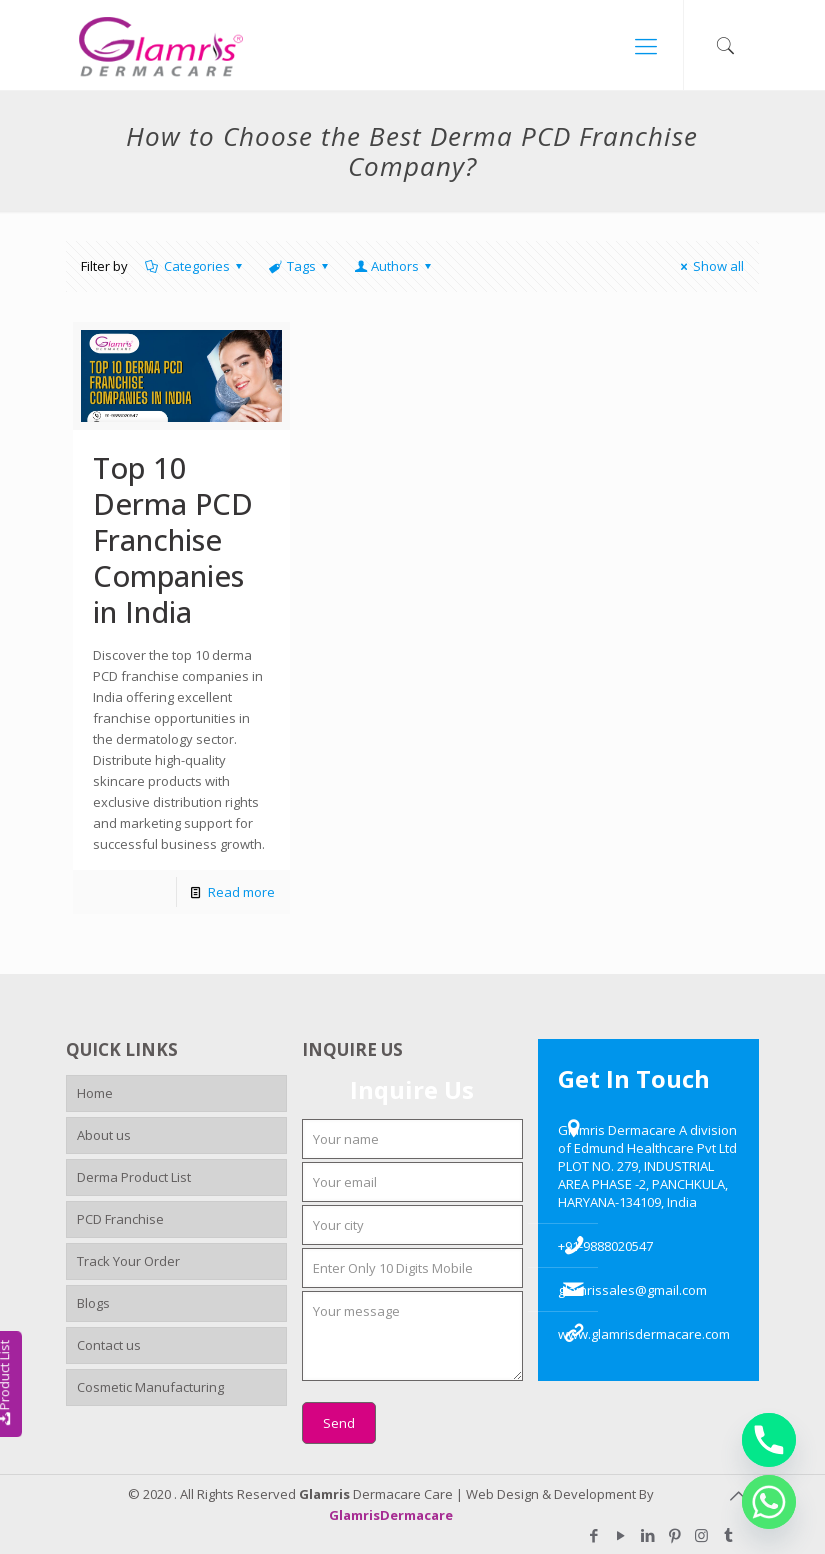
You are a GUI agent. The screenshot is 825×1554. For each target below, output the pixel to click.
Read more (241, 892)
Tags (300, 266)
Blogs (93, 1303)
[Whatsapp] (769, 1502)
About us (104, 1135)
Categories (195, 266)
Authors (394, 266)
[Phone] (769, 1440)
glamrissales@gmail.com (632, 1290)
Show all (709, 266)
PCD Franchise (120, 1219)
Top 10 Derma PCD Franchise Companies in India (173, 539)
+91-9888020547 (605, 1246)
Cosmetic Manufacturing (150, 1387)
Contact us (109, 1345)
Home (95, 1093)
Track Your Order (128, 1261)
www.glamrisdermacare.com (644, 1334)
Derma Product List (134, 1177)
